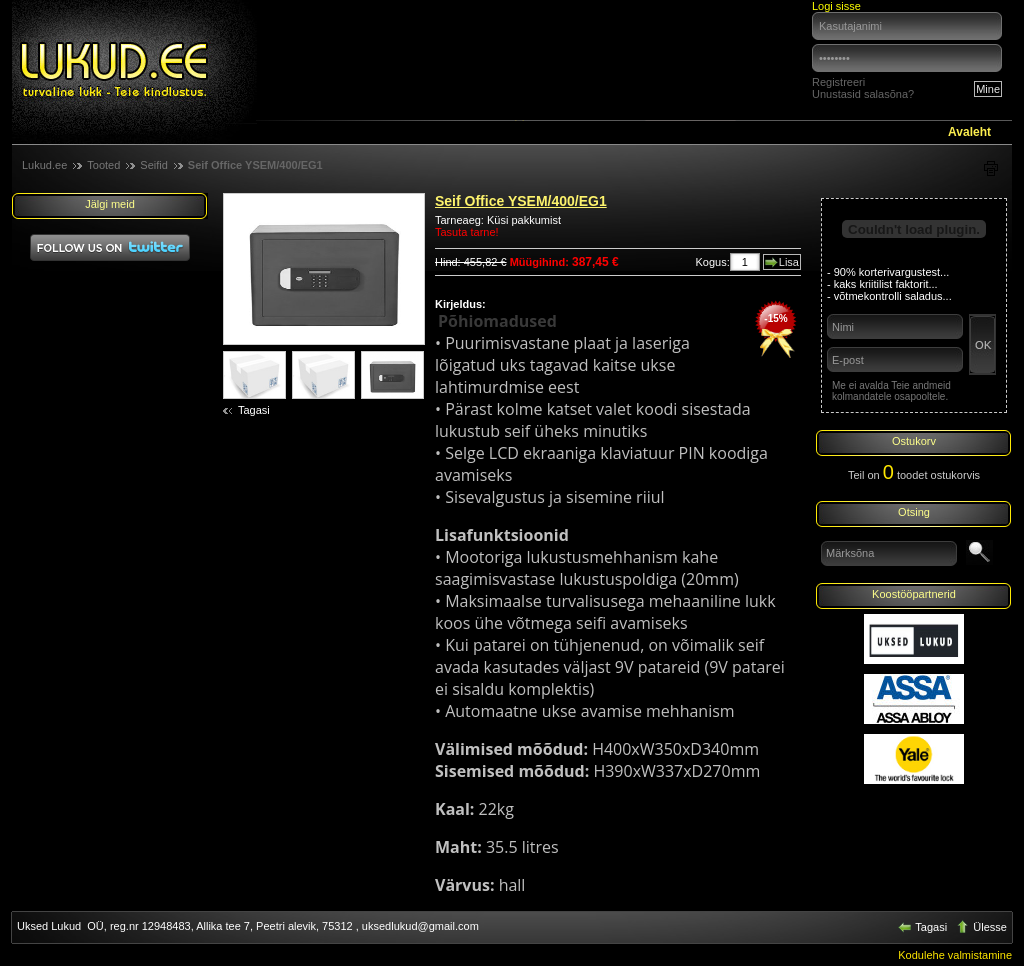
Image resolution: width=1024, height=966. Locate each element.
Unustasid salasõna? (863, 94)
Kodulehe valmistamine (955, 955)
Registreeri (838, 82)
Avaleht (969, 132)
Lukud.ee (44, 165)
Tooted (103, 165)
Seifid (154, 165)
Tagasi (254, 410)
